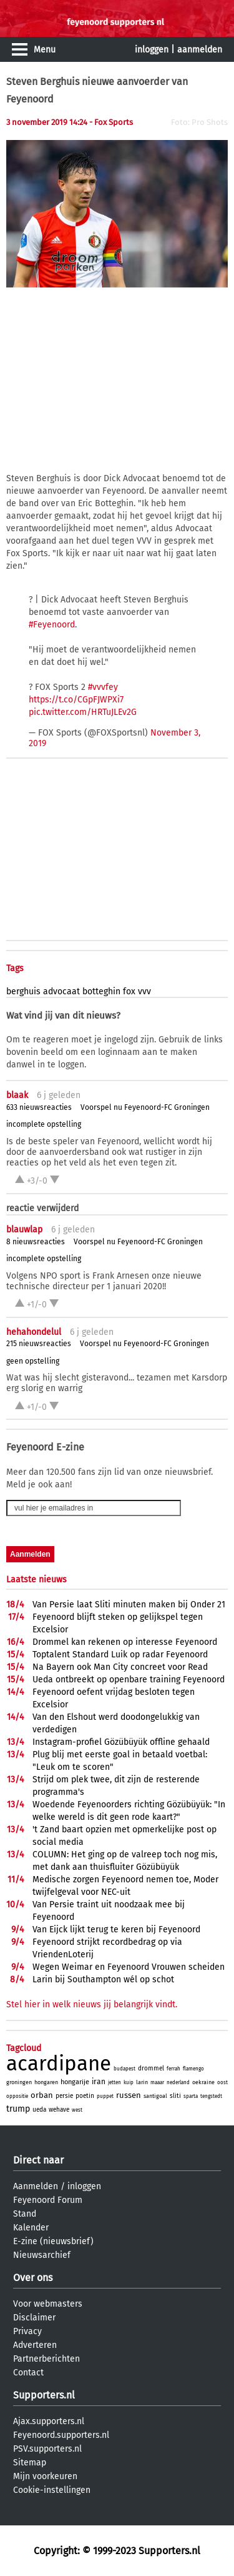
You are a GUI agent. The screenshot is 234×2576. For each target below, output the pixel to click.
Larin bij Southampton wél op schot (103, 1979)
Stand (24, 2214)
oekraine (203, 2082)
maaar (157, 2082)
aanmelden (199, 49)
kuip (129, 2082)
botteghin (101, 991)
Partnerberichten (46, 2359)
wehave (59, 2110)
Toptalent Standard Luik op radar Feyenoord (120, 1654)
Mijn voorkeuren (45, 2476)
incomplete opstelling (43, 1124)
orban (42, 2095)
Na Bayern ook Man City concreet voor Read (120, 1667)
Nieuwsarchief (42, 2255)
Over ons (32, 2278)
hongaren (46, 2082)
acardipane (58, 2063)
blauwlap (24, 1229)
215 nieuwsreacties (38, 1343)
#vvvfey (103, 687)
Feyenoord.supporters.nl (61, 2435)
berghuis (23, 991)
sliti (175, 2096)
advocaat (61, 991)
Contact (28, 2372)
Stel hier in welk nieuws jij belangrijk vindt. (91, 2004)
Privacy (27, 2331)
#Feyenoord (52, 624)
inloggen (151, 49)
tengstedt (211, 2096)
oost (222, 2082)
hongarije (75, 2082)
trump (18, 2109)
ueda (39, 2110)
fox (129, 991)
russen (128, 2095)
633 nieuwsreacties (39, 1107)
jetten (114, 2082)
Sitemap (29, 2462)
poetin (85, 2096)
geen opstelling (32, 1361)
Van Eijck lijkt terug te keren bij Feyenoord (116, 1929)
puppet (105, 2096)
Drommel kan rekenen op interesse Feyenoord (124, 1642)
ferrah (173, 2069)
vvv (144, 991)
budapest (124, 2069)
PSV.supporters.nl (47, 2449)
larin (142, 2082)
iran (98, 2081)
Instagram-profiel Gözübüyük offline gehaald (121, 1742)
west (77, 2110)
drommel (151, 2068)
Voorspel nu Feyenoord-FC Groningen (145, 1107)
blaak (17, 1095)
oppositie (17, 2096)
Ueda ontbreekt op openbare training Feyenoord (128, 1679)
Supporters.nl (44, 2395)
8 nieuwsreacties (35, 1241)
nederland (178, 2082)
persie (64, 2096)
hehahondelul (33, 1332)
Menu (45, 49)
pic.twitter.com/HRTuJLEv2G (83, 712)
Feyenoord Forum (47, 2200)
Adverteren (35, 2345)
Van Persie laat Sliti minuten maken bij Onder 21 (128, 1604)
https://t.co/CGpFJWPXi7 (76, 699)
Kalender (31, 2227)
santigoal (155, 2096)
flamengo (193, 2069)
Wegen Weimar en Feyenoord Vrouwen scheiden (128, 1967)
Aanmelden (35, 2186)
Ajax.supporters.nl (48, 2421)
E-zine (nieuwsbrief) (53, 2241)
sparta (190, 2096)
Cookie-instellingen (51, 2490)
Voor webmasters (47, 2304)
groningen (19, 2082)
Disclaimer (34, 2317)
